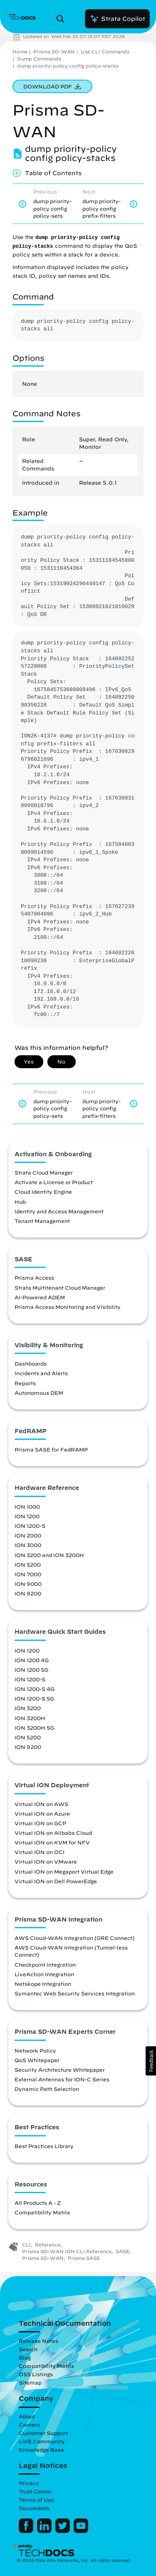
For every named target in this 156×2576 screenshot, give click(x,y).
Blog (25, 2357)
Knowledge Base (41, 2450)
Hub (20, 1202)
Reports (25, 1383)
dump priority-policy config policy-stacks (68, 65)
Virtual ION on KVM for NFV (52, 1842)
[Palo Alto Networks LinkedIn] (45, 2531)
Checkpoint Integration (45, 1964)
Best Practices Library (44, 2146)
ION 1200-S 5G (34, 1698)
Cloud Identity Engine (43, 1192)
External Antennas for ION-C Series (62, 2079)
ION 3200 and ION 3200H (49, 1555)
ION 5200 (28, 1564)
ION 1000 (27, 1506)
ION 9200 (28, 1593)
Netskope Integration (43, 1984)
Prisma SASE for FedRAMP (51, 1449)
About (27, 2416)
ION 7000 (28, 1574)
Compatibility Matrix (42, 2212)
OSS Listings (36, 2374)
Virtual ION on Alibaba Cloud (53, 1833)
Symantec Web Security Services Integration (75, 1993)
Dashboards (31, 1363)
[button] (151, 2060)
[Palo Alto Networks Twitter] (63, 2531)
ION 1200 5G (31, 1670)
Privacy (29, 2483)
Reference (47, 2244)
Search (28, 2349)
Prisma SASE (84, 2258)
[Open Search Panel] (63, 19)
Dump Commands (39, 58)
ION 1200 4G (32, 1660)
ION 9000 (28, 1584)
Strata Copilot (117, 19)
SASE (122, 2251)
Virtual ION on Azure (42, 1813)
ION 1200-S (30, 1526)
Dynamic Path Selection (47, 2089)
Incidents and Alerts (41, 1373)
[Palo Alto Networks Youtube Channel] (81, 2531)
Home (19, 51)
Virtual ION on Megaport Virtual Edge (64, 1871)
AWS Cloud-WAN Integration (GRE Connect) (74, 1938)
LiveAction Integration (44, 1974)
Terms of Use (36, 2500)
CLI (26, 2244)
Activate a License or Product (54, 1182)
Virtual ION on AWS (41, 1804)
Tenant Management (42, 1221)
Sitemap (30, 2382)
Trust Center (35, 2491)
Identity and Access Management (59, 1211)
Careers (29, 2425)
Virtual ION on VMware (46, 1861)
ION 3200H (30, 1718)
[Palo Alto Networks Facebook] (27, 2531)
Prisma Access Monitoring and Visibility (68, 1307)
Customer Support (43, 2433)
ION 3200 (28, 1708)
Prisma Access (34, 1277)
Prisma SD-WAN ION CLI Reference (66, 2251)
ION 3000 (28, 1545)
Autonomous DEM (39, 1393)
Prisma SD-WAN (54, 51)
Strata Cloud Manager (44, 1172)
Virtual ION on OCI (39, 1852)
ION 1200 (27, 1516)
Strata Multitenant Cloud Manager (60, 1288)
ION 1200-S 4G (34, 1689)
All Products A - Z (38, 2203)
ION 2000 (28, 1535)
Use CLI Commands (105, 51)
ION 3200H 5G (34, 1728)
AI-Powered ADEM (40, 1297)
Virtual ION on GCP (40, 1823)
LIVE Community (42, 2441)
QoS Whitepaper (37, 2060)
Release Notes (38, 2341)
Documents (34, 2508)
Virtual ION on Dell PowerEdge (56, 1881)
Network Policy (35, 2050)
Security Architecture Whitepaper (60, 2070)
